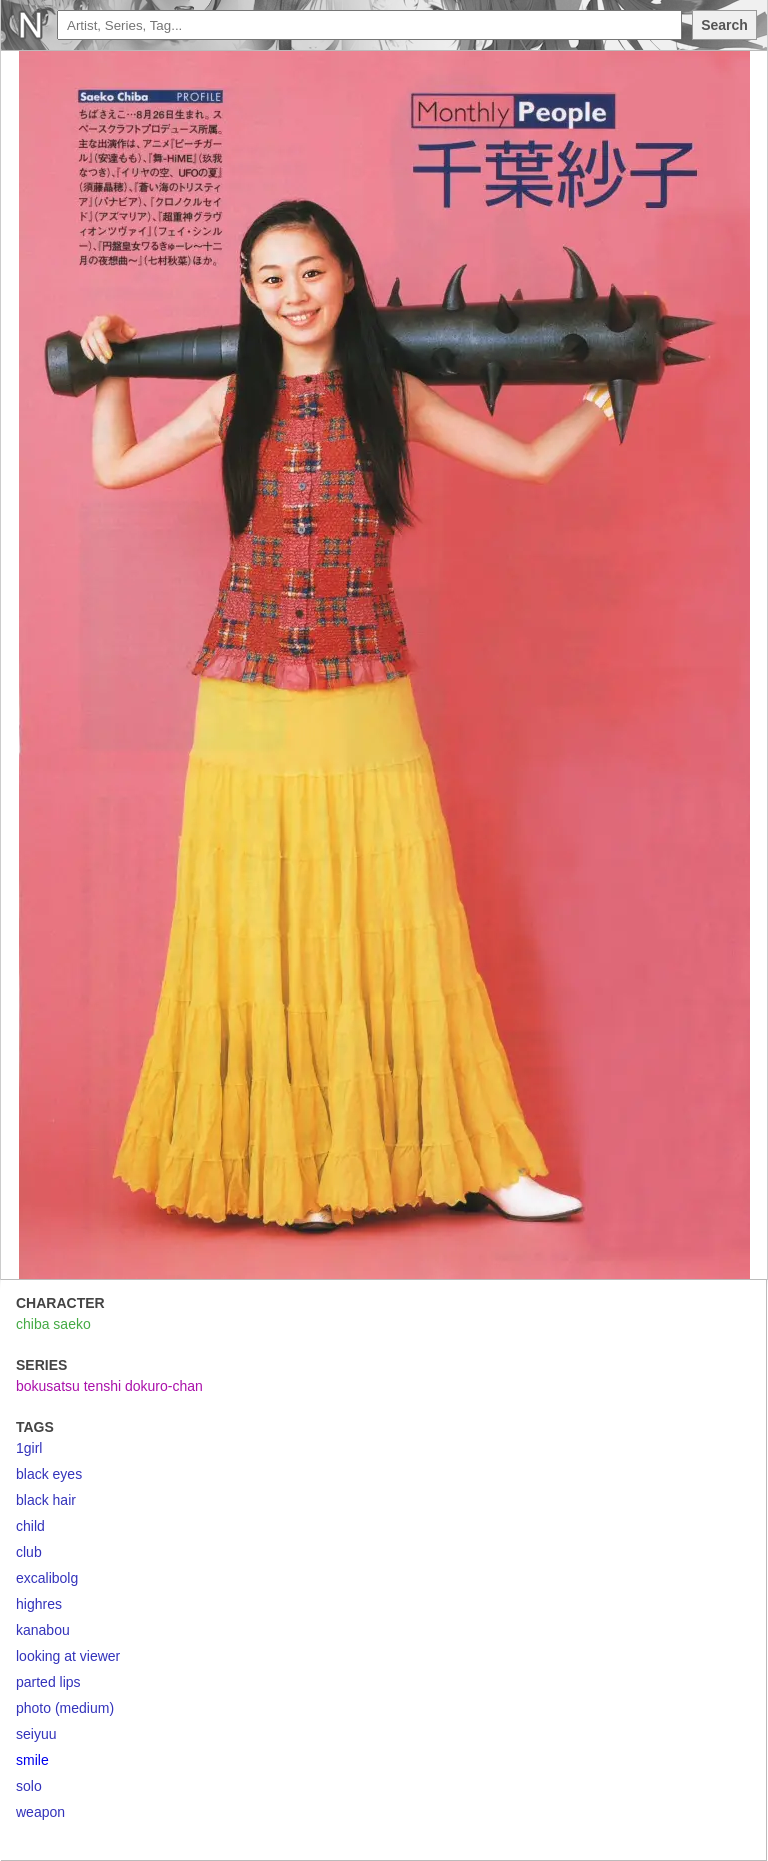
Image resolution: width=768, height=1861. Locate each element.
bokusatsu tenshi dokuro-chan (109, 1386)
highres (39, 1604)
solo (29, 1786)
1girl (29, 1448)
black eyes (49, 1474)
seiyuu (36, 1734)
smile (32, 1760)
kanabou (43, 1630)
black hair (46, 1500)
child (30, 1526)
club (29, 1552)
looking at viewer (68, 1656)
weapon (40, 1812)
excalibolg (47, 1578)
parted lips (48, 1682)
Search (724, 25)
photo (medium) (65, 1708)
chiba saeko (53, 1324)
